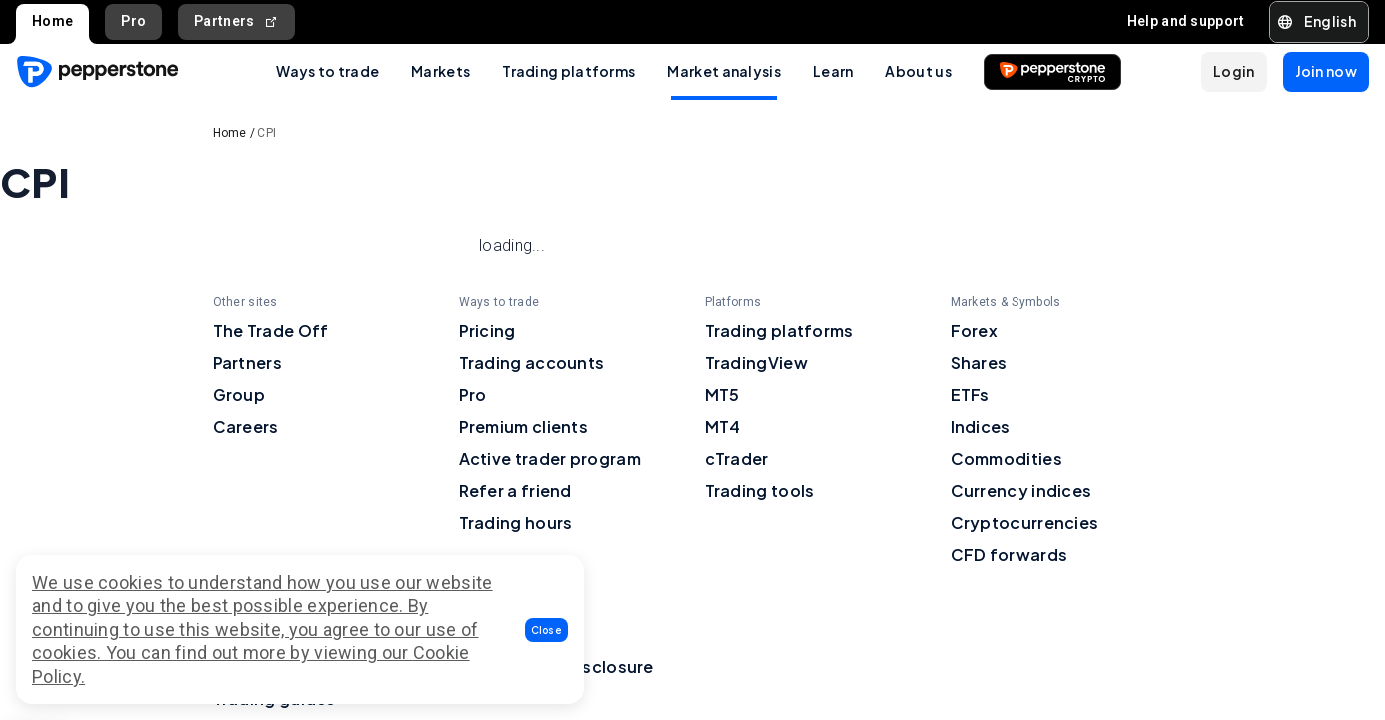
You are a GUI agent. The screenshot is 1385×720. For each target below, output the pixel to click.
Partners (236, 21)
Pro (133, 21)
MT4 (723, 426)
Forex (975, 330)
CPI (266, 133)
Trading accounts (532, 362)
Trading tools (760, 490)
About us (918, 71)
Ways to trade (327, 71)
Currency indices (1021, 490)
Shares (979, 362)
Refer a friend (515, 490)
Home (52, 21)
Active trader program (550, 458)
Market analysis (724, 71)
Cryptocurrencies (1025, 522)
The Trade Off (271, 330)
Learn (833, 71)
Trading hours (516, 522)
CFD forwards (1009, 554)
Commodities (1006, 458)
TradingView (756, 362)
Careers (246, 426)
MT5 (722, 394)
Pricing (487, 330)
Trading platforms (568, 71)
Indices (981, 426)
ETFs (970, 394)
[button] (547, 630)
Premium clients (524, 426)
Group (239, 394)
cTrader (737, 458)
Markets (440, 71)
